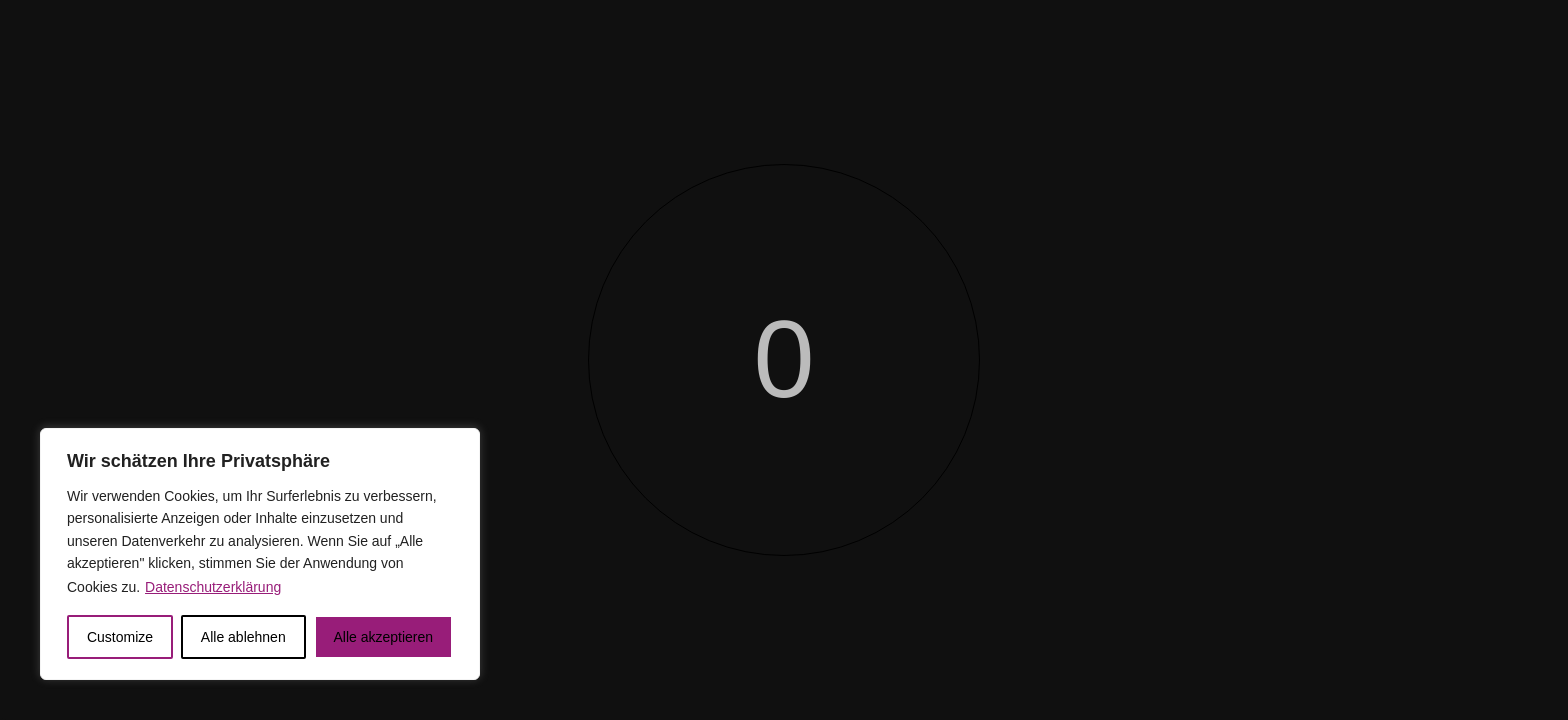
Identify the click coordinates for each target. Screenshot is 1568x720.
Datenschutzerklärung (213, 587)
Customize (120, 637)
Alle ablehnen (243, 637)
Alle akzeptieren (383, 637)
